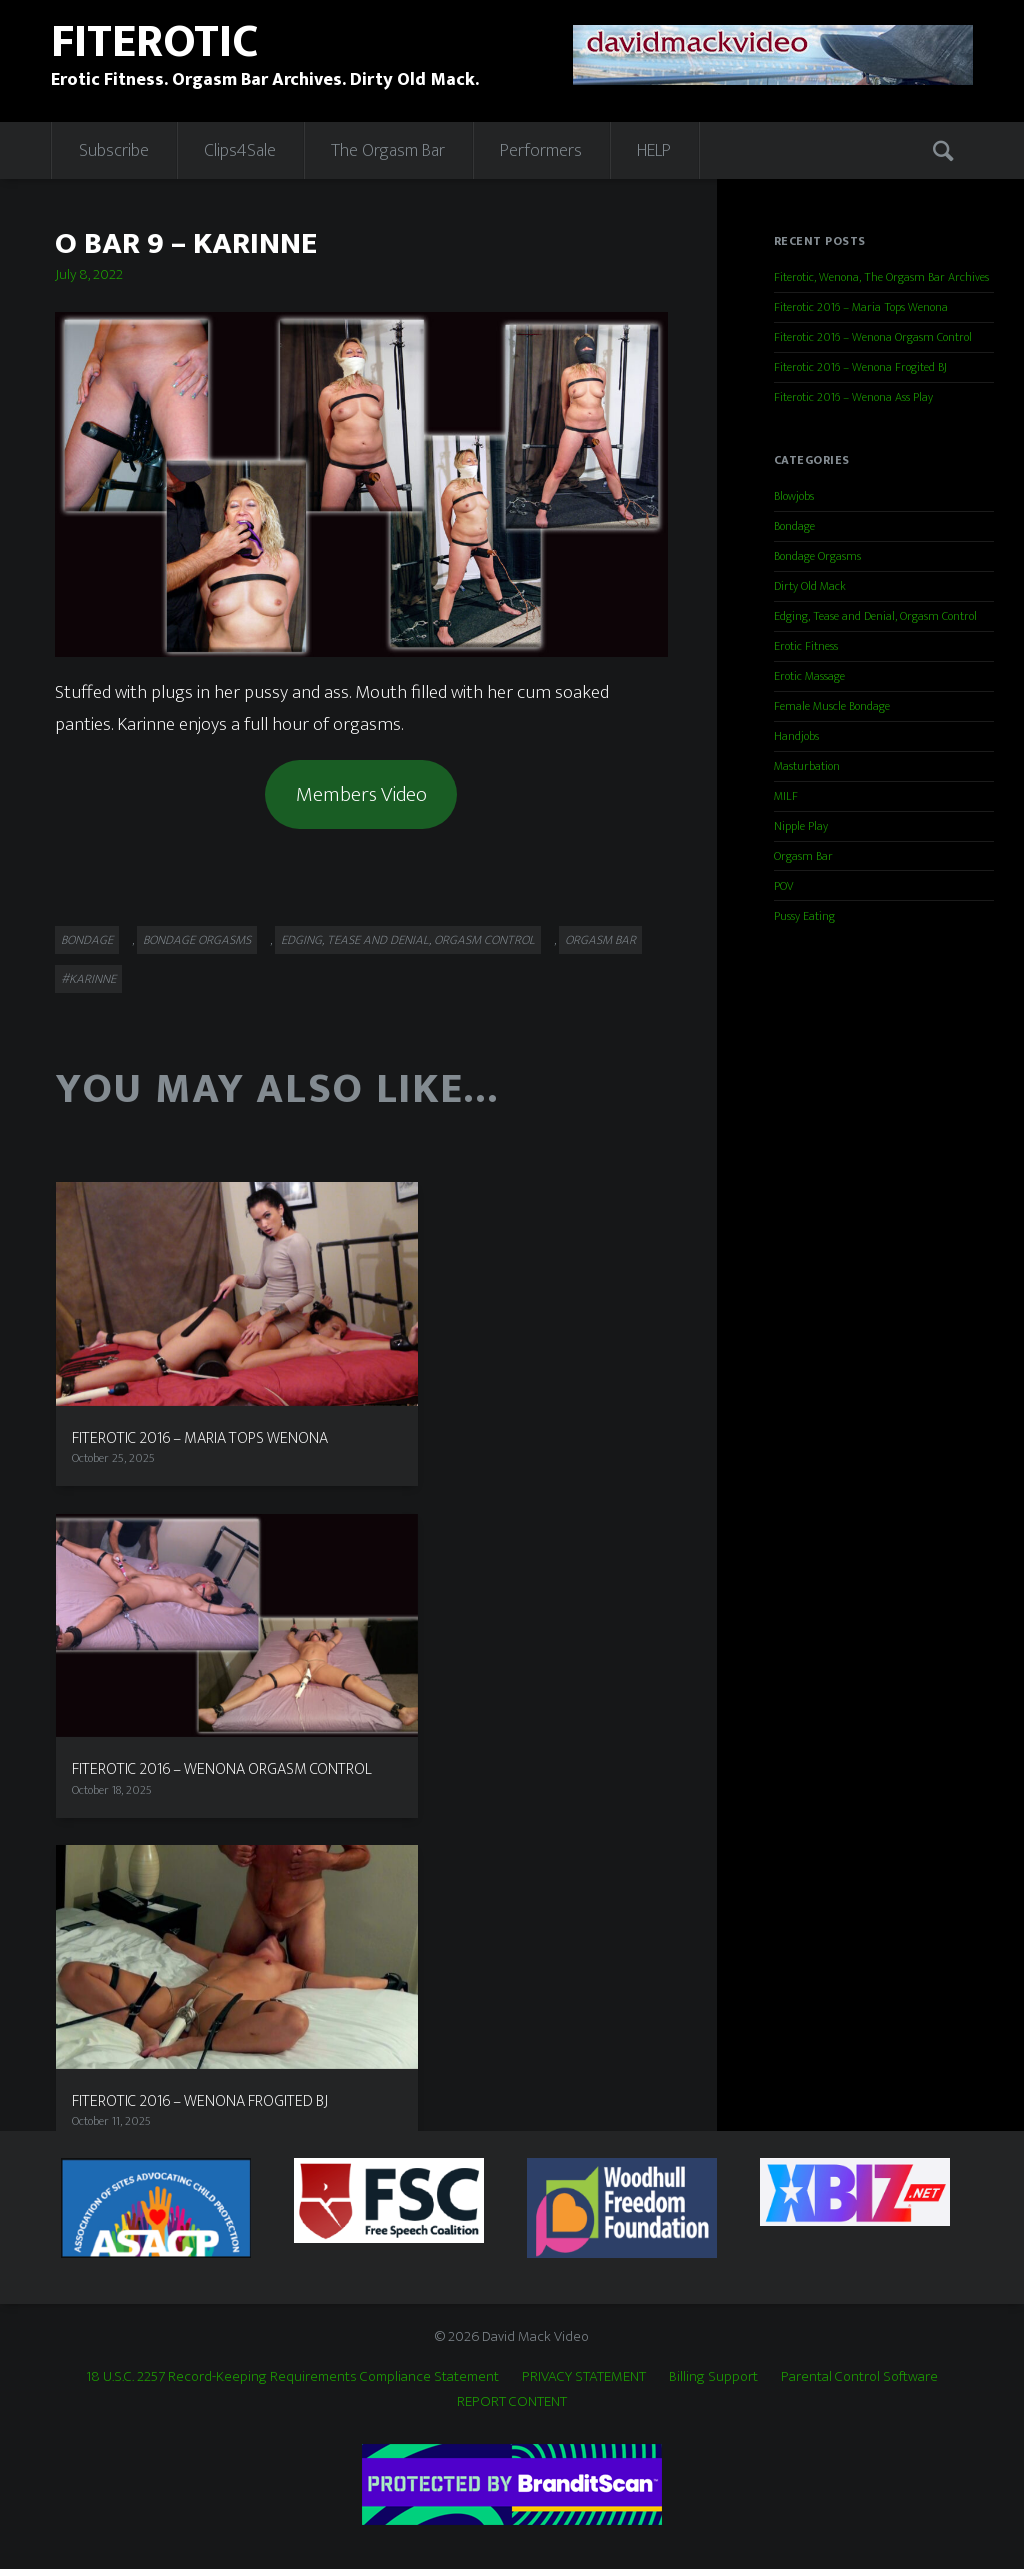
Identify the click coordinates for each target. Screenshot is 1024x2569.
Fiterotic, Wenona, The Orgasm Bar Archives (881, 277)
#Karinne (88, 979)
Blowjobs (794, 496)
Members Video (361, 794)
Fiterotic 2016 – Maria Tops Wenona (861, 307)
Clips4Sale (240, 151)
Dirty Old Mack (810, 586)
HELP (654, 151)
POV (783, 886)
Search (946, 150)
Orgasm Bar (600, 940)
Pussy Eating (804, 916)
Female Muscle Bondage (832, 706)
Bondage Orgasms (197, 940)
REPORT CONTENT (512, 2401)
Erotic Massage (809, 676)
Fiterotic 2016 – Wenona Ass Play (853, 397)
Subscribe (114, 151)
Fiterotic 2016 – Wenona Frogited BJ (860, 367)
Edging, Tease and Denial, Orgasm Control (408, 940)
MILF (786, 796)
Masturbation (807, 766)
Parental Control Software (859, 2376)
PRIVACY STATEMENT (584, 2376)
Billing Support (713, 2376)
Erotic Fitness (806, 646)
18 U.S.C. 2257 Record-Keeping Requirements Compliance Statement (292, 2376)
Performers (541, 151)
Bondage (87, 940)
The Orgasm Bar (388, 151)
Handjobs (796, 736)
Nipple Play (801, 826)
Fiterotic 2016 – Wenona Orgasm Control (873, 337)
